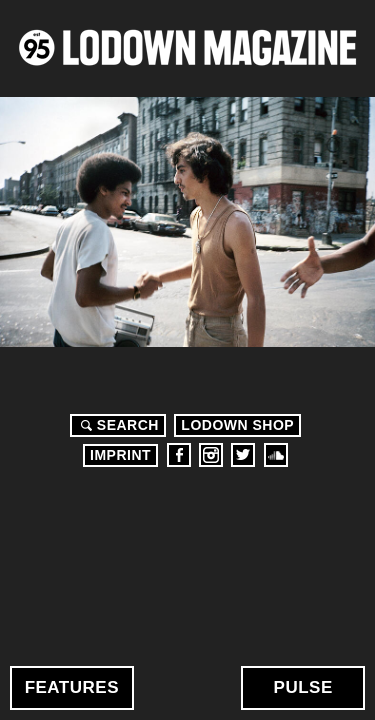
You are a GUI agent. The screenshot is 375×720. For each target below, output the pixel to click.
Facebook (179, 455)
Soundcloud (276, 455)
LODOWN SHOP (237, 425)
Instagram (211, 455)
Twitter (243, 455)
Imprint (120, 455)
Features (72, 687)
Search (117, 425)
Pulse (303, 687)
